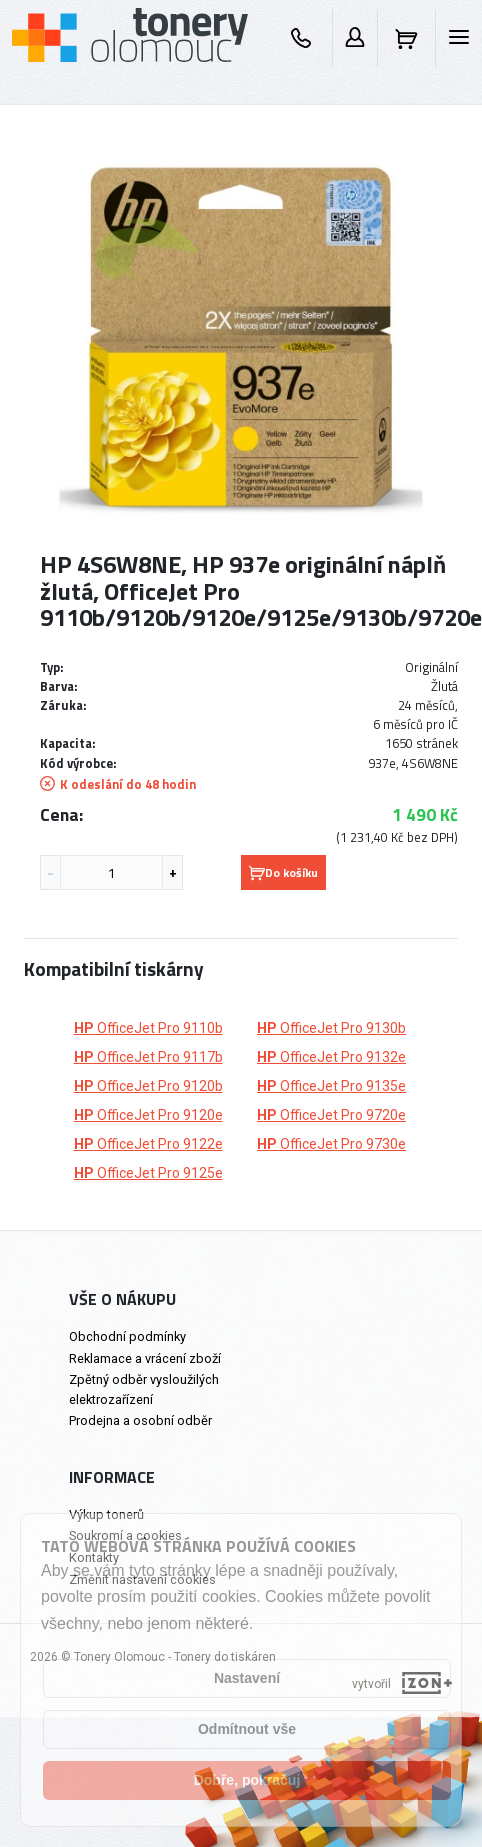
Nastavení (247, 1678)
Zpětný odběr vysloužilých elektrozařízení (144, 1389)
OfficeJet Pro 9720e (331, 1115)
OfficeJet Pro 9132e (331, 1057)
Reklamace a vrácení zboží (145, 1358)
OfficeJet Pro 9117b (148, 1057)
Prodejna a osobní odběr (140, 1420)
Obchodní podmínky (127, 1336)
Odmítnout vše (247, 1729)
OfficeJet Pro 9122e (148, 1144)
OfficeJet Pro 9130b (331, 1028)
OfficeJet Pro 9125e (148, 1173)
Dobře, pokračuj (247, 1780)
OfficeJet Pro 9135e (331, 1086)
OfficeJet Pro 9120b (148, 1086)
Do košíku (283, 872)
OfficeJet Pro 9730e (331, 1144)
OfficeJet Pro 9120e (148, 1115)
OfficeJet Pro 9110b (148, 1028)
